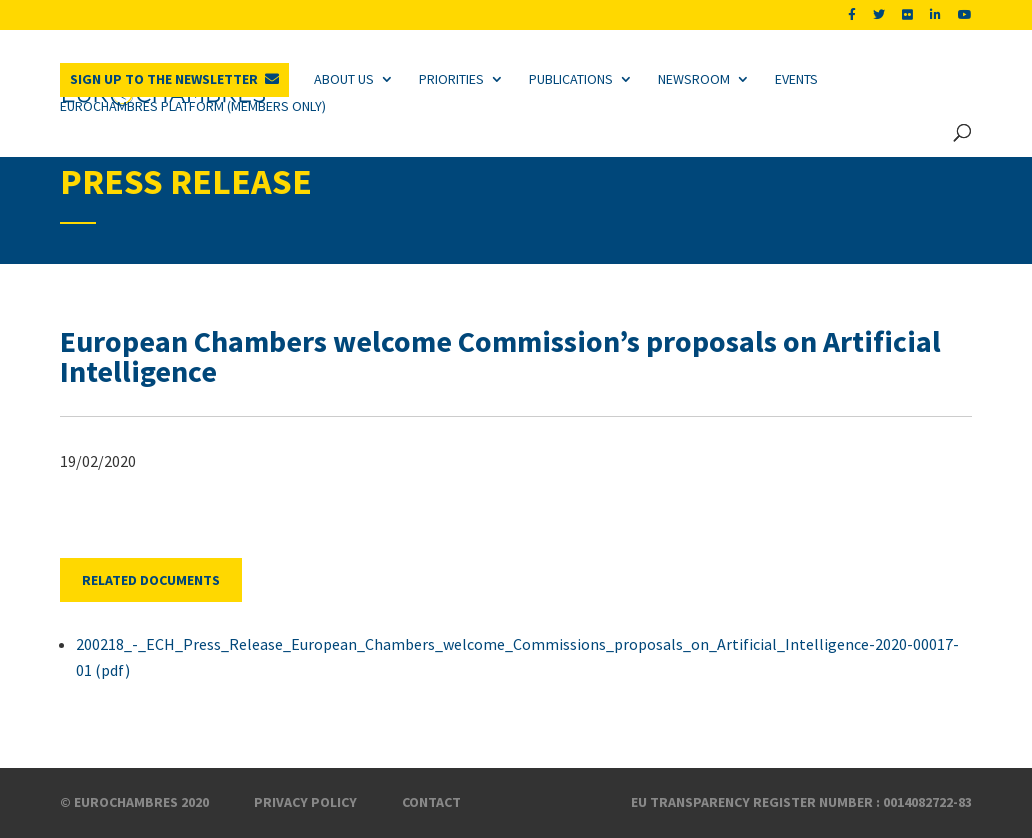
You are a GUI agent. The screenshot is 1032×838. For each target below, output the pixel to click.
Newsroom (694, 79)
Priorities (451, 79)
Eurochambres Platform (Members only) (193, 106)
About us (344, 79)
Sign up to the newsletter (164, 79)
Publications (571, 79)
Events (796, 79)
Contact (431, 802)
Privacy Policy (305, 802)
